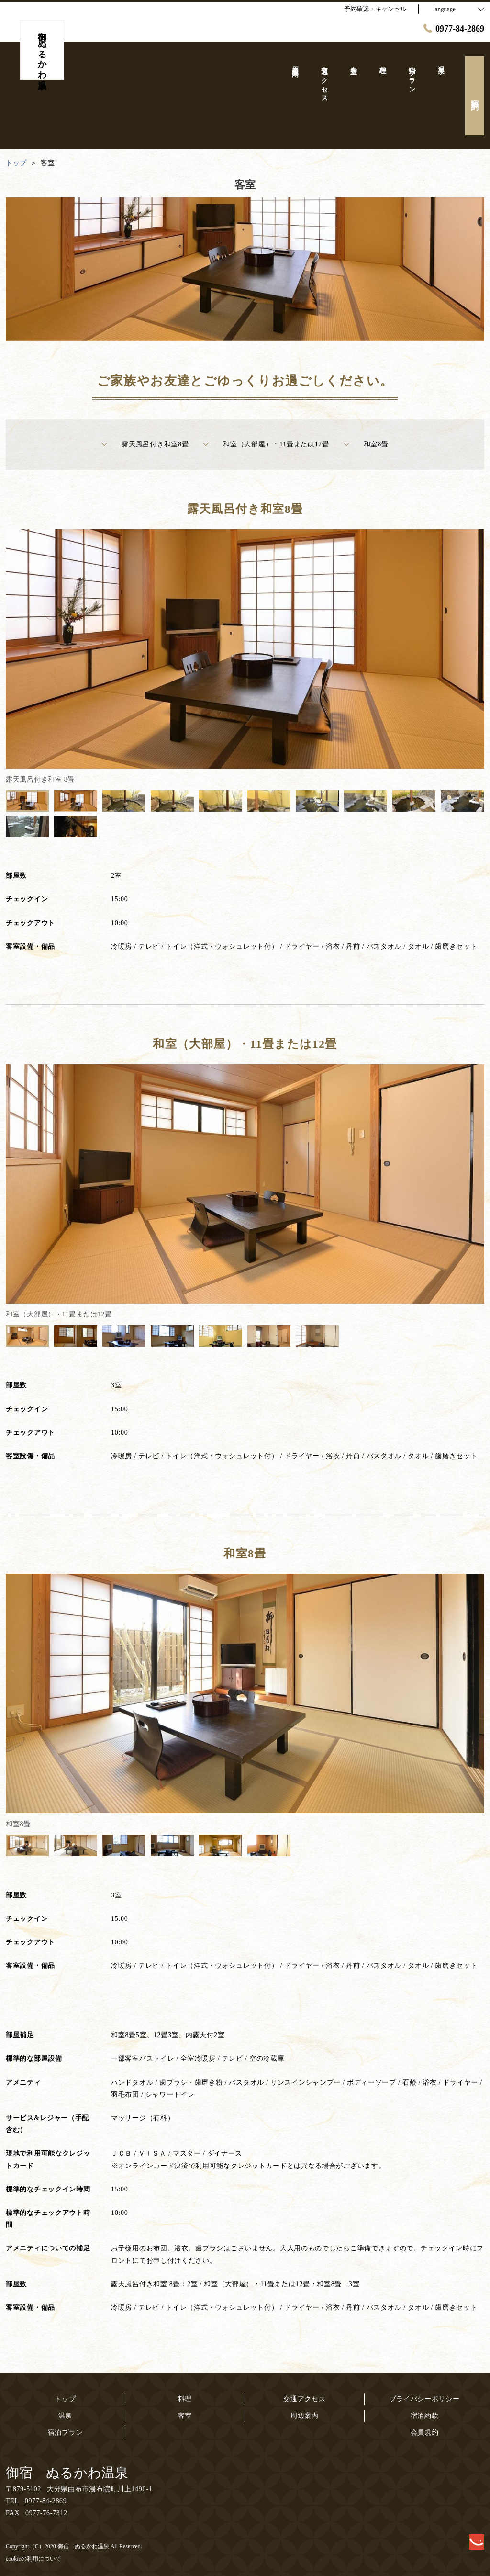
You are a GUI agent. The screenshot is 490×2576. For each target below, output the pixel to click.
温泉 (65, 2415)
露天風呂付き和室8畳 (145, 444)
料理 (185, 2399)
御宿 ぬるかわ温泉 (67, 2472)
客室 (185, 2415)
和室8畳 (366, 444)
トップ (65, 2399)
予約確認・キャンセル (375, 8)
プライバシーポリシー (425, 2399)
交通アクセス (304, 2399)
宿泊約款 (425, 2415)
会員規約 (425, 2432)
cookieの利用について (33, 2558)
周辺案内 (304, 2415)
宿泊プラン (65, 2432)
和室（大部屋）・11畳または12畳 (266, 444)
